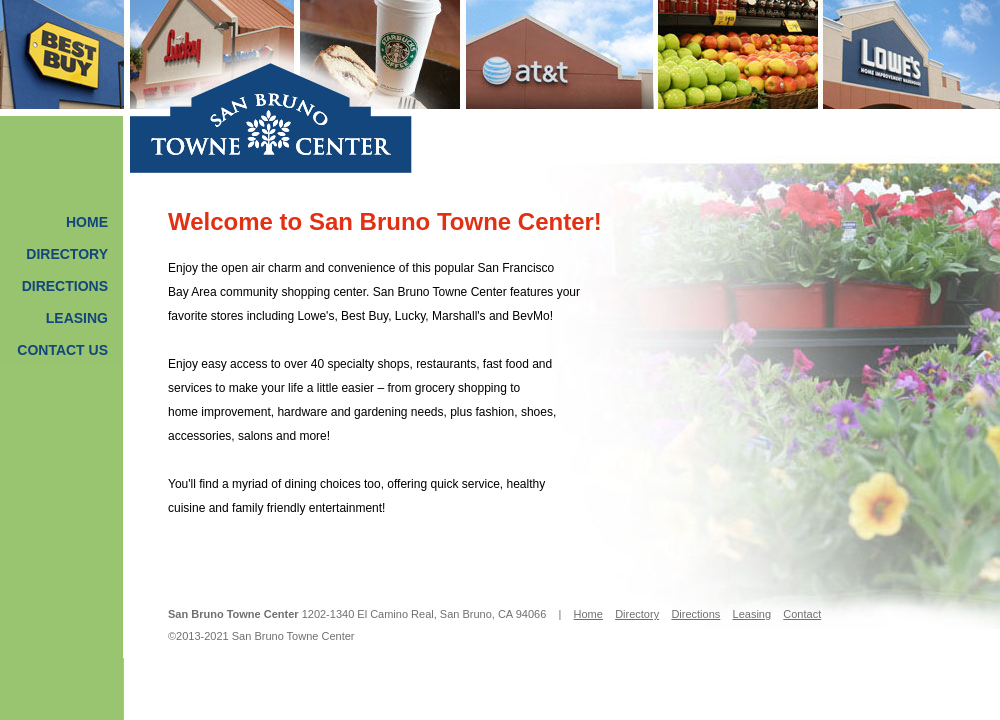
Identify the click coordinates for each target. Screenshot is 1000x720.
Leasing (77, 318)
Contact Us (62, 350)
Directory (67, 254)
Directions (65, 286)
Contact (802, 614)
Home (87, 222)
